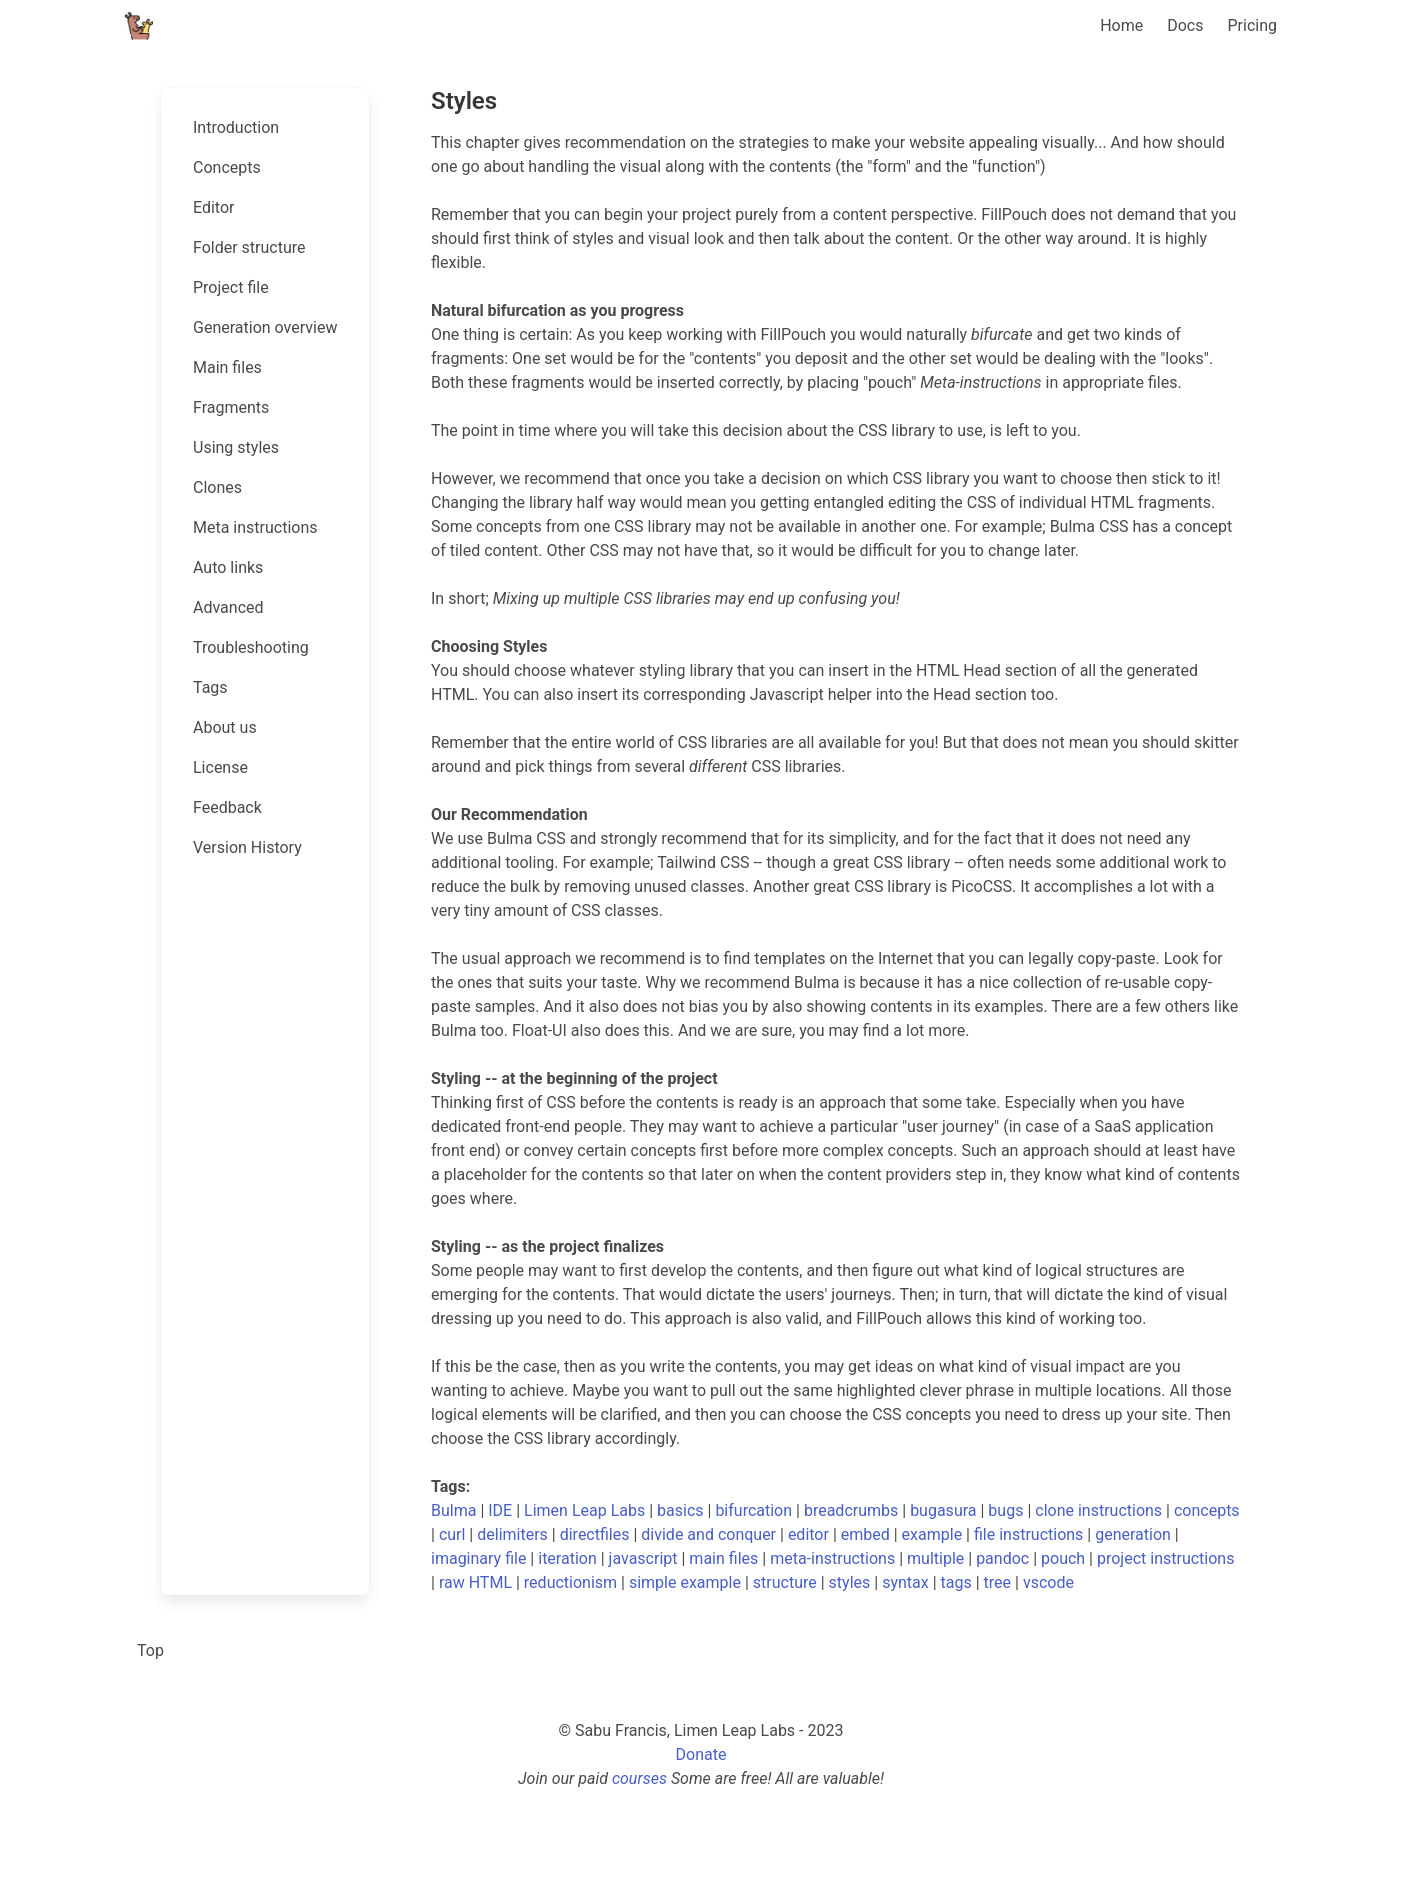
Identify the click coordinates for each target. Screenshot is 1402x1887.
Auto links (228, 567)
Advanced (228, 607)
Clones (217, 487)
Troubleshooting (251, 647)
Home (1121, 25)
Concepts (227, 167)
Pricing (1253, 25)
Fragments (231, 407)
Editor (213, 207)
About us (225, 727)
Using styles (236, 447)
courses (639, 1778)
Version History (247, 847)
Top (150, 1650)
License (220, 767)
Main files (227, 367)
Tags (210, 687)
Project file (231, 287)
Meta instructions (255, 527)
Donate (701, 1754)
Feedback (227, 807)
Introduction (236, 127)
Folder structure (249, 247)
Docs (1185, 25)
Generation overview (265, 327)
